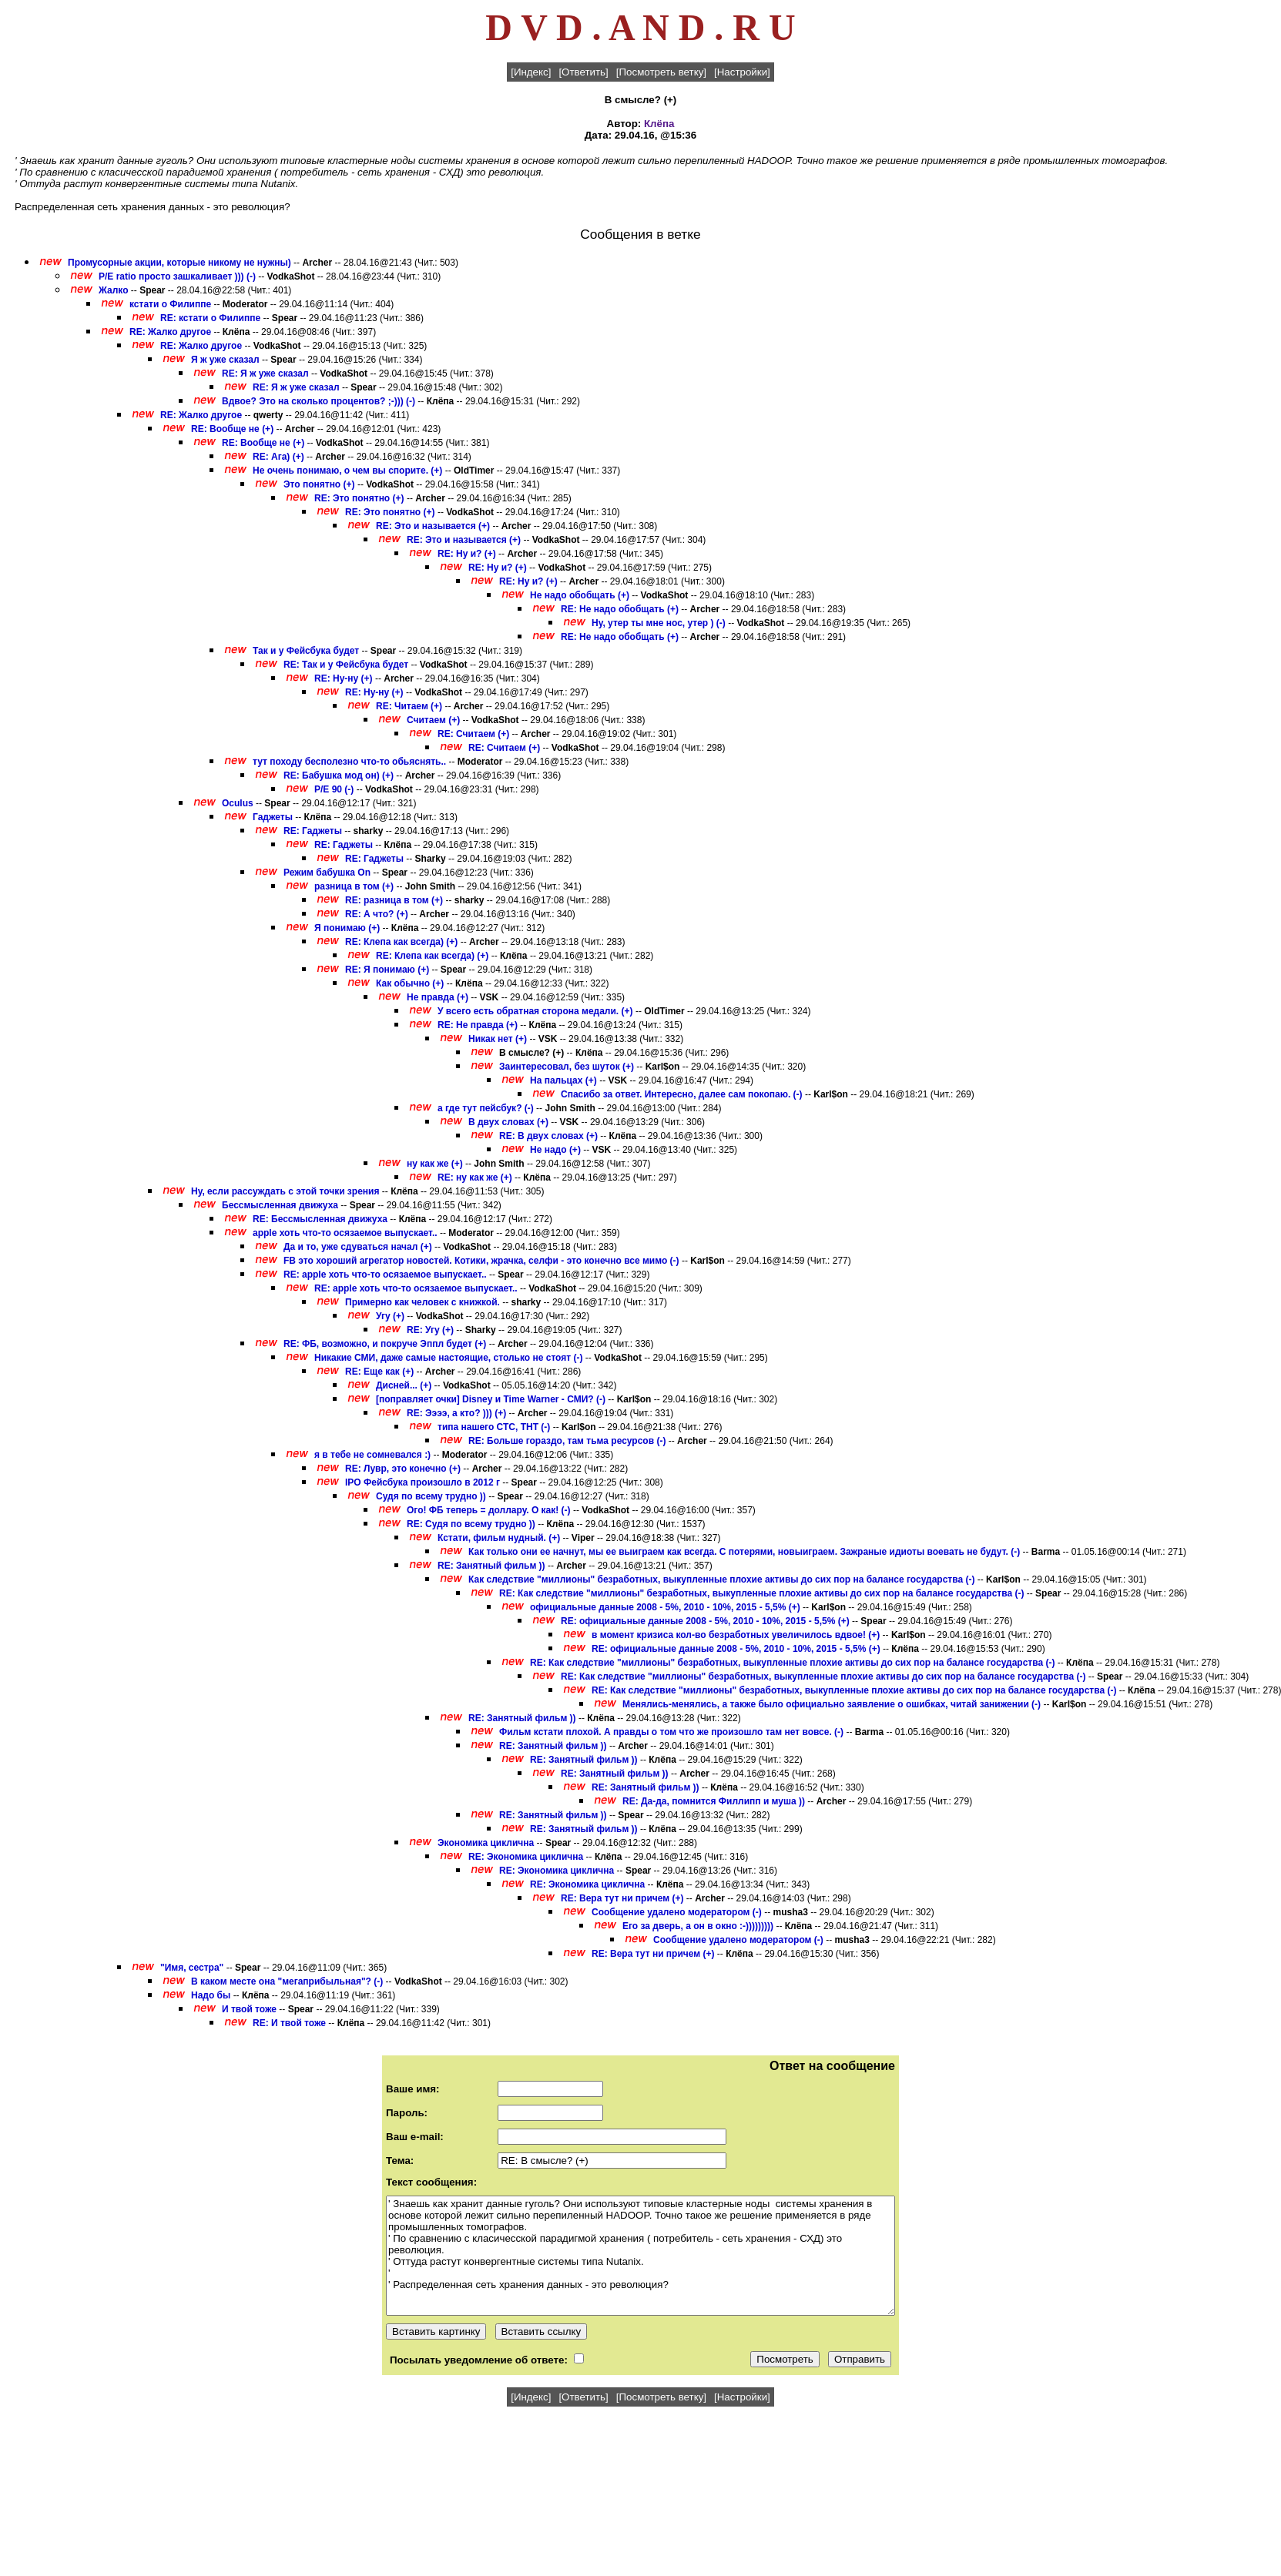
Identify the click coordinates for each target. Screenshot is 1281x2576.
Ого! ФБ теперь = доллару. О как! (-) (489, 1510)
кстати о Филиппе (170, 304)
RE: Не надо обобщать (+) (620, 609)
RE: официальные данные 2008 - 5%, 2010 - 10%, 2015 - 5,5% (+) (705, 1621)
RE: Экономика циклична (525, 1856)
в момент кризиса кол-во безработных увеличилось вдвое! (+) (736, 1635)
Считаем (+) (433, 720)
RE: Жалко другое (170, 332)
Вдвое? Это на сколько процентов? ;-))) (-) (318, 401)
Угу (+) (390, 1316)
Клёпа (659, 123)
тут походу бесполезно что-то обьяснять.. (349, 761)
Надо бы (212, 1995)
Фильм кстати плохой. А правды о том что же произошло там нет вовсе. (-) (671, 1732)
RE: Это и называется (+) (433, 526)
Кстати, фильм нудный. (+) (499, 1538)
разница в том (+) (354, 886)
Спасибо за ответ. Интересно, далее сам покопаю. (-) (682, 1094)
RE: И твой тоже (289, 2023)
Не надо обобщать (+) (579, 595)
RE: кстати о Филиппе (210, 318)
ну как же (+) (435, 1163)
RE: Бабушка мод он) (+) (338, 775)
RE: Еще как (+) (379, 1371)
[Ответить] (583, 72)
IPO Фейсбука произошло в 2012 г (422, 1482)
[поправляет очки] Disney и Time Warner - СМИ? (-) (490, 1399)
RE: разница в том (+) (394, 900)
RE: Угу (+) (430, 1330)
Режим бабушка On (327, 872)
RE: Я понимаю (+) (387, 969)
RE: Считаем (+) (473, 734)
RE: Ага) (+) (278, 456)
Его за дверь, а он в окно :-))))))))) (697, 1926)
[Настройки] (742, 72)
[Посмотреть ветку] (661, 72)
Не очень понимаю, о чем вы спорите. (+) (347, 470)
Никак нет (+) (497, 1038)
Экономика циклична (486, 1842)
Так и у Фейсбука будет (306, 650)
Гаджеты (273, 817)
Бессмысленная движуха (280, 1205)
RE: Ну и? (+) (467, 553)
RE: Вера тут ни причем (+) (622, 1898)
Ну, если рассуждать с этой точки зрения (285, 1191)
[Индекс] (531, 72)
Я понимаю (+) (347, 928)
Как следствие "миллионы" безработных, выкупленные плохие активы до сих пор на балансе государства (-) (721, 1579)
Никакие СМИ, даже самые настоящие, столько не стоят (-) (448, 1357)
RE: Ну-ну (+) (343, 678)
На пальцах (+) (563, 1080)
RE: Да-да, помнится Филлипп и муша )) (713, 1801)
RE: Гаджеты (312, 831)
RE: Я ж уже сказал (265, 373)
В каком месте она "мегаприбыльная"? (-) (287, 1981)
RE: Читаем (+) (409, 706)
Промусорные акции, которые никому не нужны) (179, 262)
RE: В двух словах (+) (548, 1136)
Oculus (237, 803)
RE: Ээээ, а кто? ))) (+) (456, 1413)
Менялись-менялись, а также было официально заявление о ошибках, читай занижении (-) (831, 1704)
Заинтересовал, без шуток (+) (566, 1066)
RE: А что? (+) (376, 914)
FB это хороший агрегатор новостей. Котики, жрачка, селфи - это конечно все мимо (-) (481, 1260)
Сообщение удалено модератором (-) (677, 1912)
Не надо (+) (555, 1149)
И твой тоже (249, 2009)
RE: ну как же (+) (475, 1177)
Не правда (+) (437, 997)
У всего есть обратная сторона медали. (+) (535, 1011)
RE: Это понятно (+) (359, 498)
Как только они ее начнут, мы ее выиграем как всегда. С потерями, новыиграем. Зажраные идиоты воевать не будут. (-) (744, 1551)
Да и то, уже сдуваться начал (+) (357, 1246)
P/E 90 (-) (334, 789)
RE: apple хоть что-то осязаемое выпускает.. (385, 1274)
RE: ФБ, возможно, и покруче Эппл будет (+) (384, 1343)
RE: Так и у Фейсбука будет (345, 664)
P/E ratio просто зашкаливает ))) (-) (177, 276)
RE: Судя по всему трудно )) (471, 1524)
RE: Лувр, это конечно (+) (403, 1468)
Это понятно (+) (319, 484)
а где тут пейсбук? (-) (486, 1108)
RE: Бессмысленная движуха (320, 1219)
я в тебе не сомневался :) (372, 1454)
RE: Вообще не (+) (232, 429)
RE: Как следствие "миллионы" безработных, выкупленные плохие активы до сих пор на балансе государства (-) (761, 1593)
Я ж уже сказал (225, 359)
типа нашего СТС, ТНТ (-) (494, 1427)
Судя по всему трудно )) (431, 1496)
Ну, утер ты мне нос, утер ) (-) (659, 623)
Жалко (113, 290)
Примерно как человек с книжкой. (423, 1302)
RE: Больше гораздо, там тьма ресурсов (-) (567, 1440)
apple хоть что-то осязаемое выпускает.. (345, 1233)
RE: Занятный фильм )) (491, 1565)
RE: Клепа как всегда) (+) (401, 941)
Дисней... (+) (403, 1385)
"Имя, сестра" (191, 1967)
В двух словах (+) (508, 1122)
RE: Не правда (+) (478, 1025)
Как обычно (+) (410, 983)
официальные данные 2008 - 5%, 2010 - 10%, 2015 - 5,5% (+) (665, 1607)
